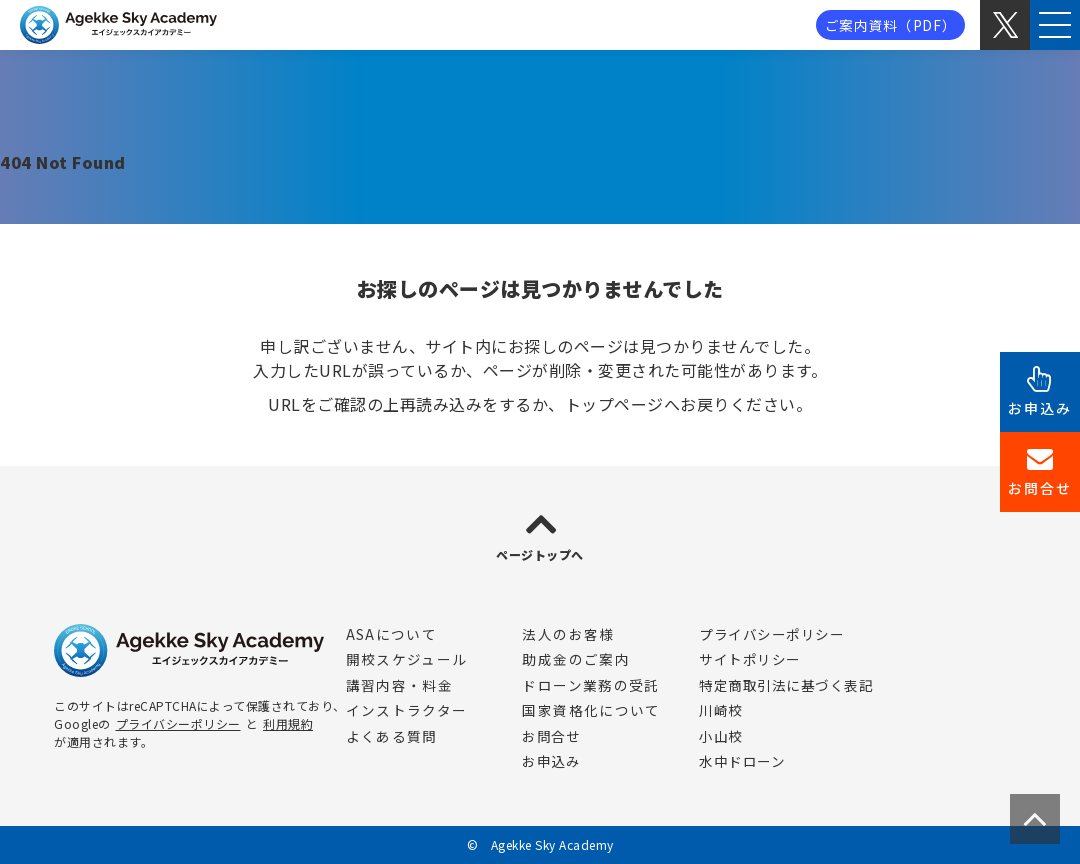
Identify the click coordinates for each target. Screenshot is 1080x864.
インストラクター (407, 710)
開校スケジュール (407, 659)
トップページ (614, 404)
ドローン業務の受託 (590, 685)
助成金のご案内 (576, 659)
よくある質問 (392, 736)
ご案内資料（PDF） (891, 25)
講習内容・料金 (400, 685)
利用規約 (288, 723)
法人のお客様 (568, 634)
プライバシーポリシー (178, 723)
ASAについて (392, 634)
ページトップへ (540, 554)
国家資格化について (591, 710)
